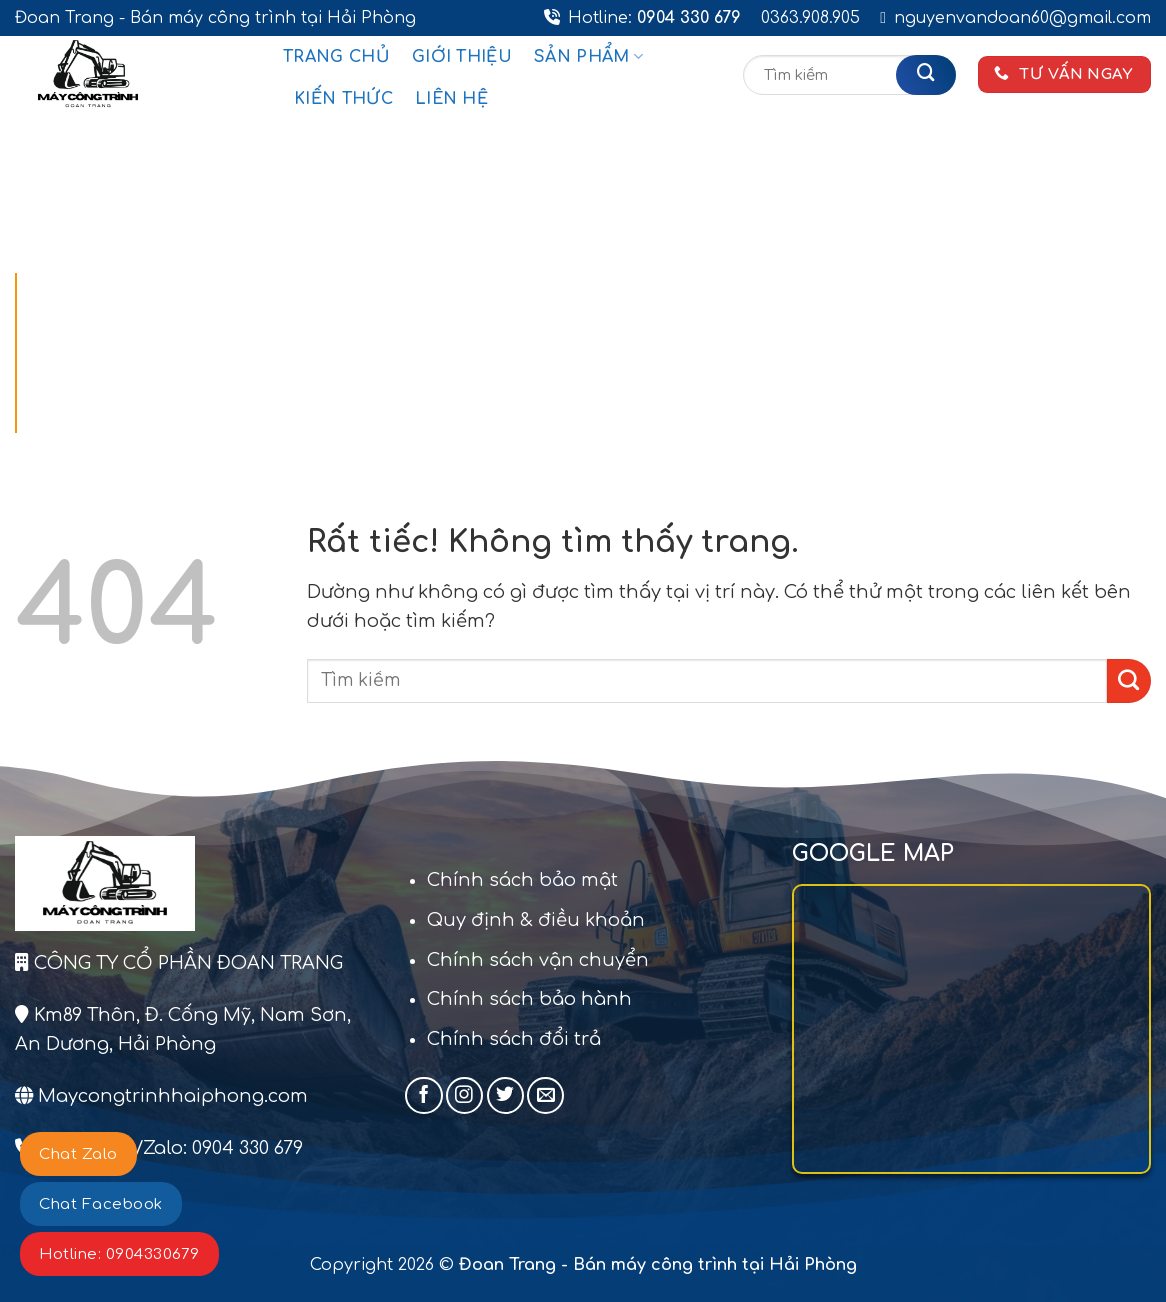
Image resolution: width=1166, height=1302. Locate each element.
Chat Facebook (101, 1204)
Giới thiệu (462, 57)
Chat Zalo (78, 1154)
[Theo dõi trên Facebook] (423, 1095)
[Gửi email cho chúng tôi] (545, 1095)
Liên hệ (451, 99)
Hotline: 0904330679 (119, 1254)
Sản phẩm (588, 56)
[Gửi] (926, 75)
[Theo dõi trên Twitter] (505, 1095)
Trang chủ (336, 57)
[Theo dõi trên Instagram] (464, 1095)
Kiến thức (343, 99)
